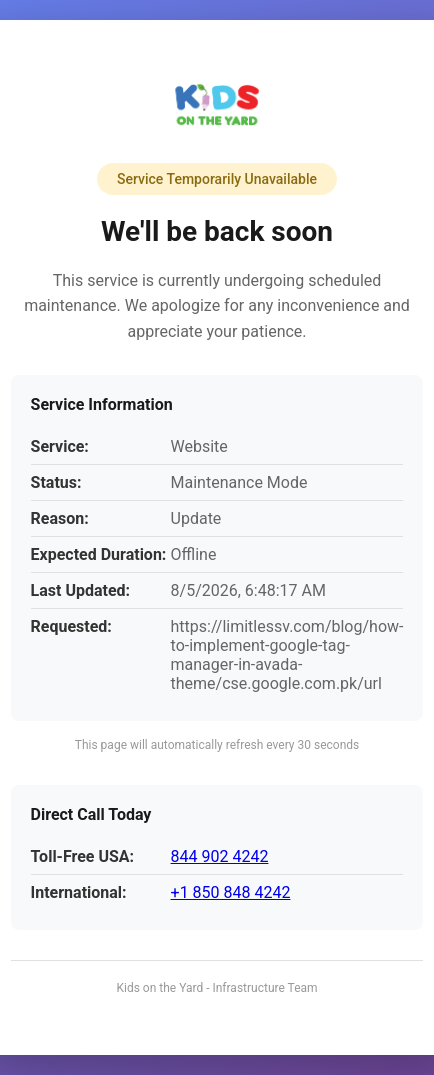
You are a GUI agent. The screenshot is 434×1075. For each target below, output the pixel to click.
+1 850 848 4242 (231, 892)
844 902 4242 (220, 856)
